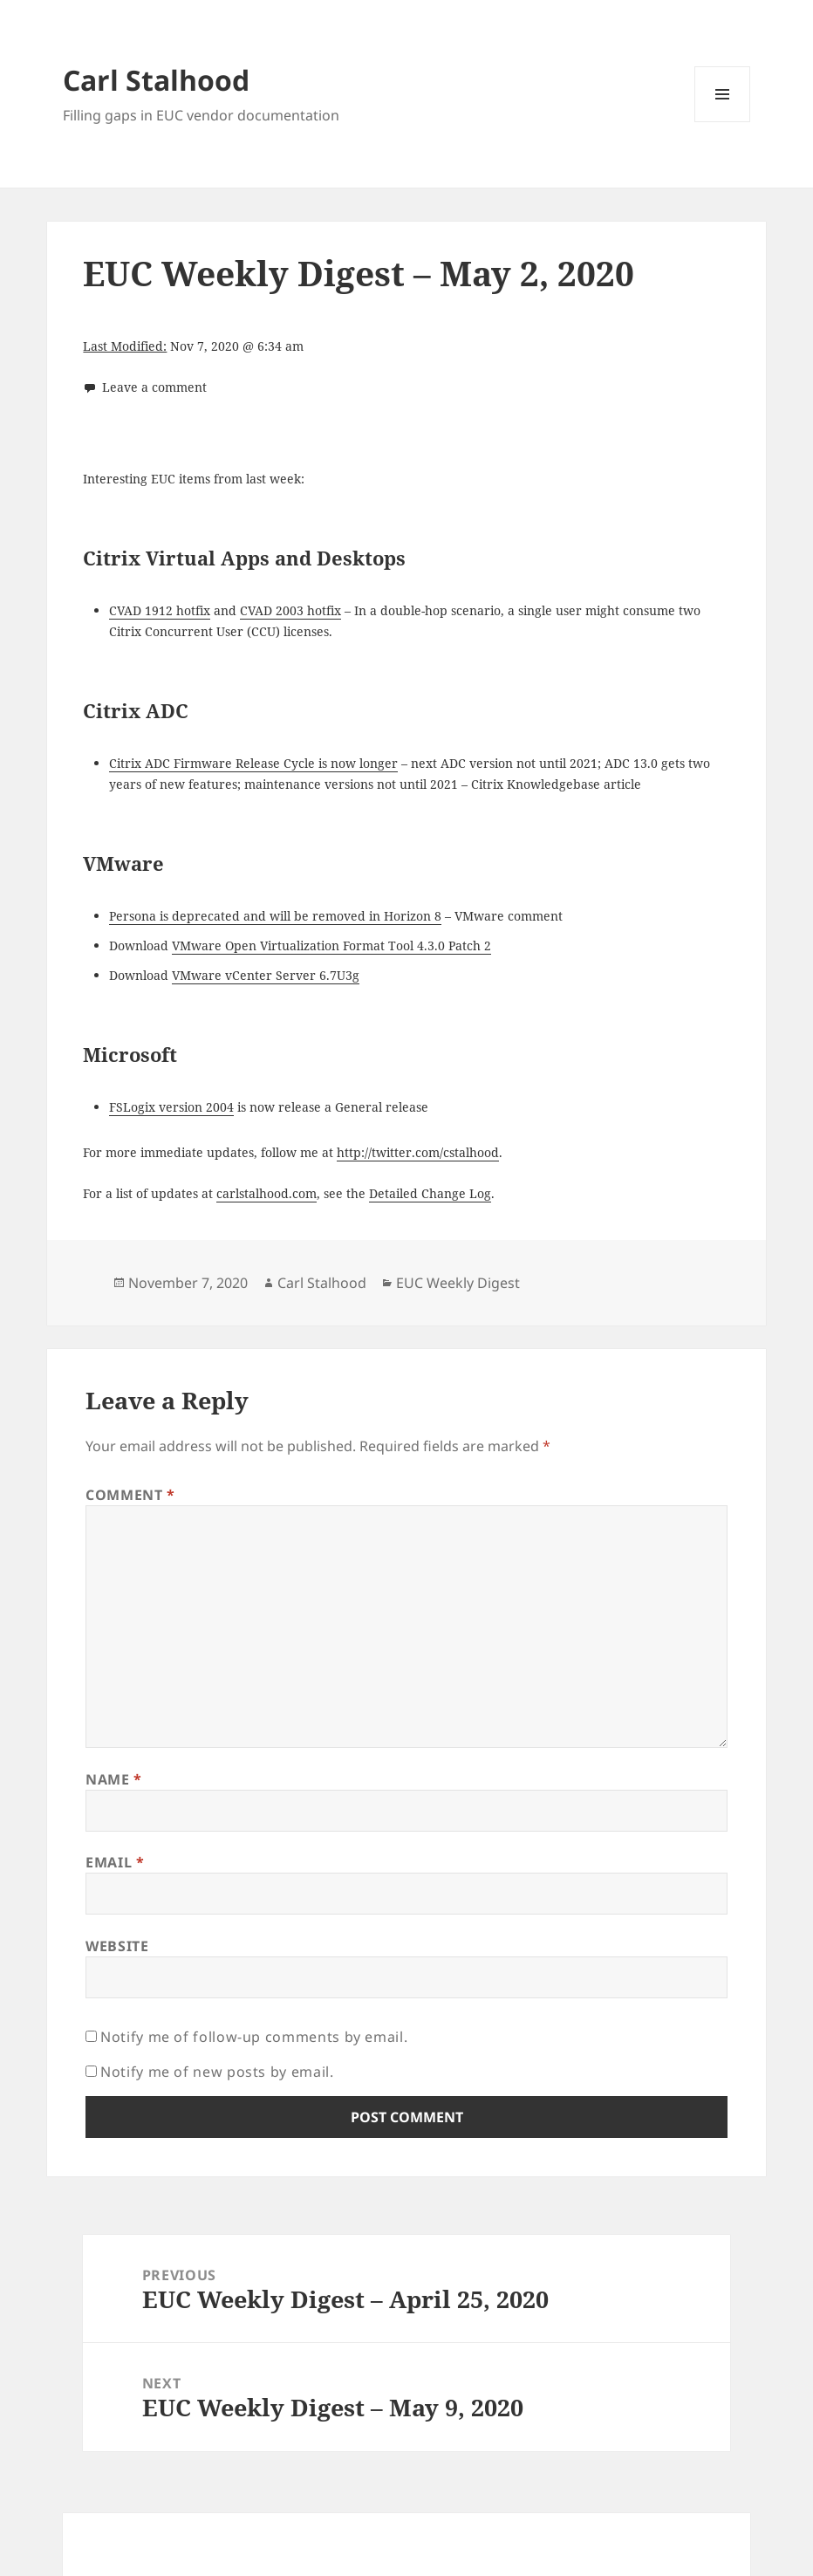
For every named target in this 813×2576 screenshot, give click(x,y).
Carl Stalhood (156, 80)
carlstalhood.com (266, 1193)
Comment (130, 1494)
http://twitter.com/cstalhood (418, 1152)
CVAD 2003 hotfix (290, 610)
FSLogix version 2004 (171, 1107)
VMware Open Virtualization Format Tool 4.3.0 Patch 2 (331, 945)
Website (116, 1946)
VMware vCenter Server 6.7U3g (265, 975)
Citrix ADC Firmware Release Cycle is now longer (253, 763)
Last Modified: (125, 346)
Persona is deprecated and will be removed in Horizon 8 (275, 916)
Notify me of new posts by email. (216, 2071)
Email (114, 1862)
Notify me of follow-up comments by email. (253, 2036)
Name (113, 1779)
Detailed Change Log (430, 1193)
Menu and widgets (722, 121)
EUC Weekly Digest (458, 1282)
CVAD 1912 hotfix (159, 610)
